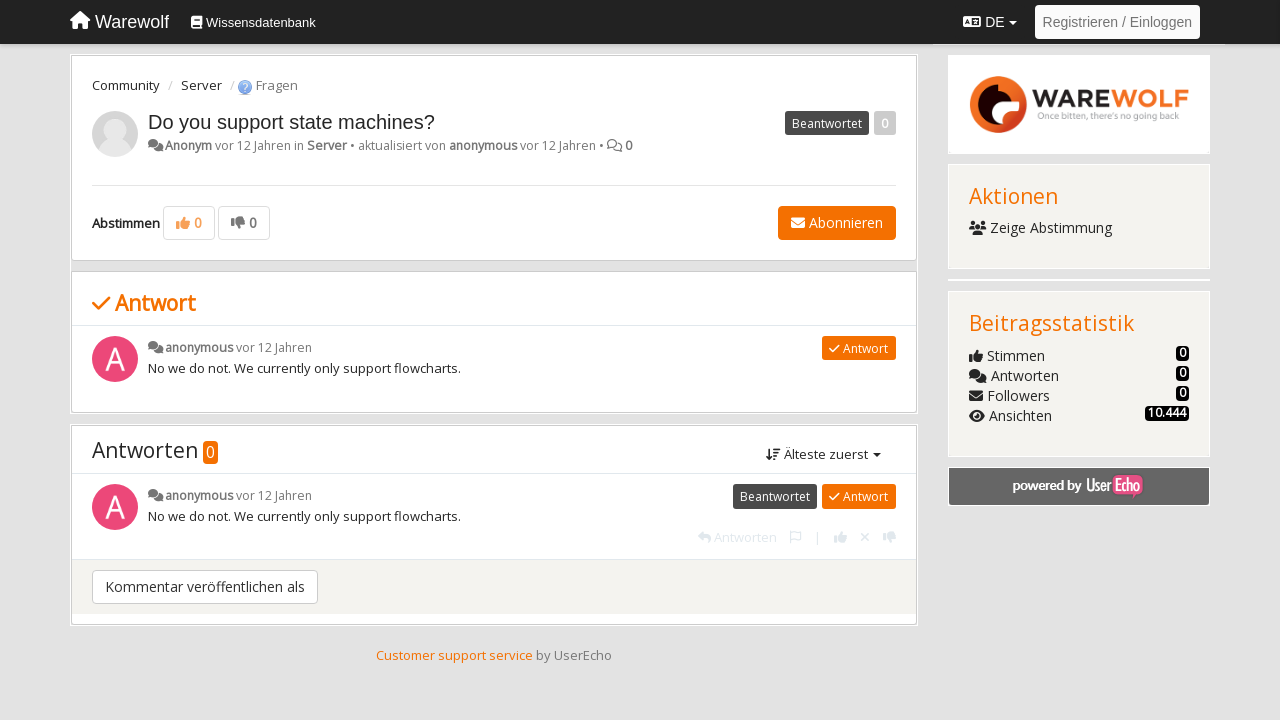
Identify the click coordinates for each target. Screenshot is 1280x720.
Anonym (188, 145)
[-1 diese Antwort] (889, 537)
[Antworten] (737, 537)
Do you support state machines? (291, 122)
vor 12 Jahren (274, 347)
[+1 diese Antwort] (840, 537)
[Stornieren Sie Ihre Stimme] (865, 537)
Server (201, 85)
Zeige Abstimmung (1041, 227)
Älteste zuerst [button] (823, 454)
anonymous (483, 145)
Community (126, 85)
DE (989, 22)
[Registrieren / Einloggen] (1117, 22)
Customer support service (454, 655)
